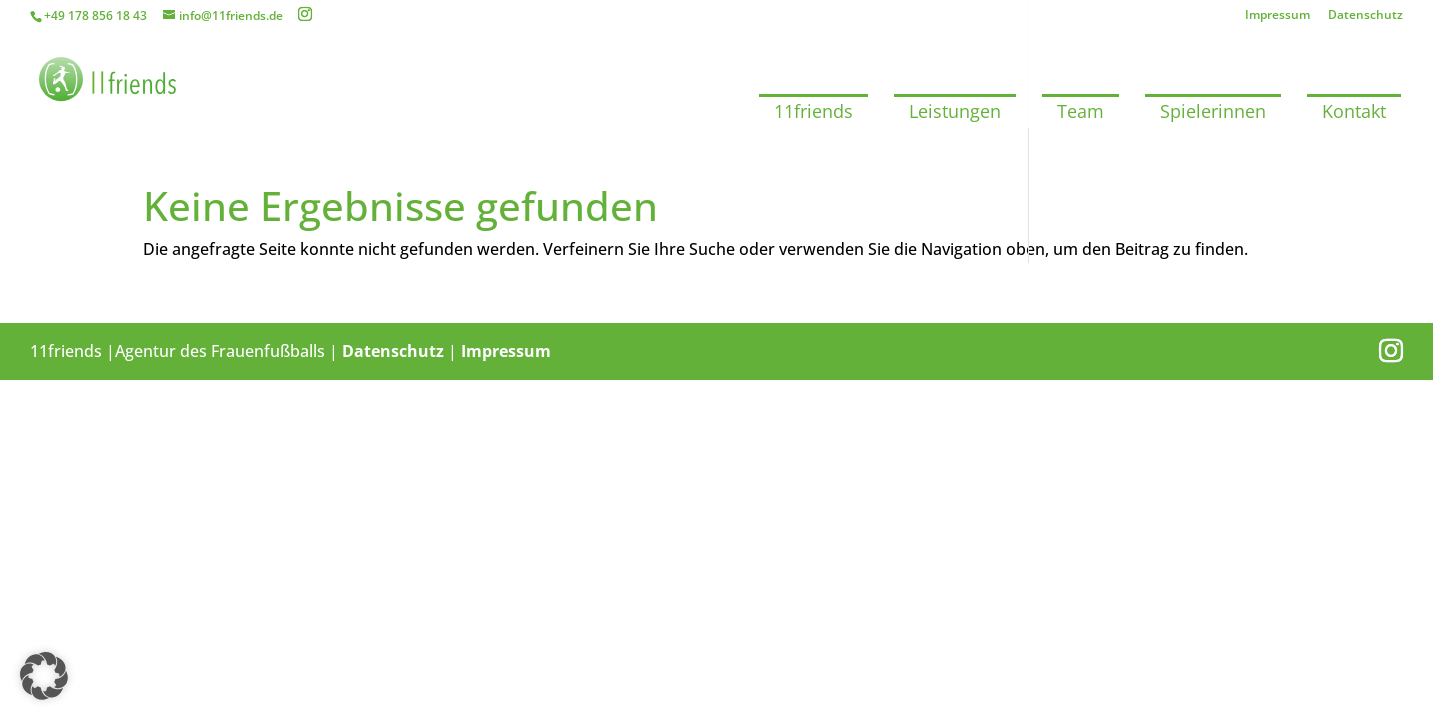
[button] (44, 676)
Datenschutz (1365, 16)
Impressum (1277, 16)
